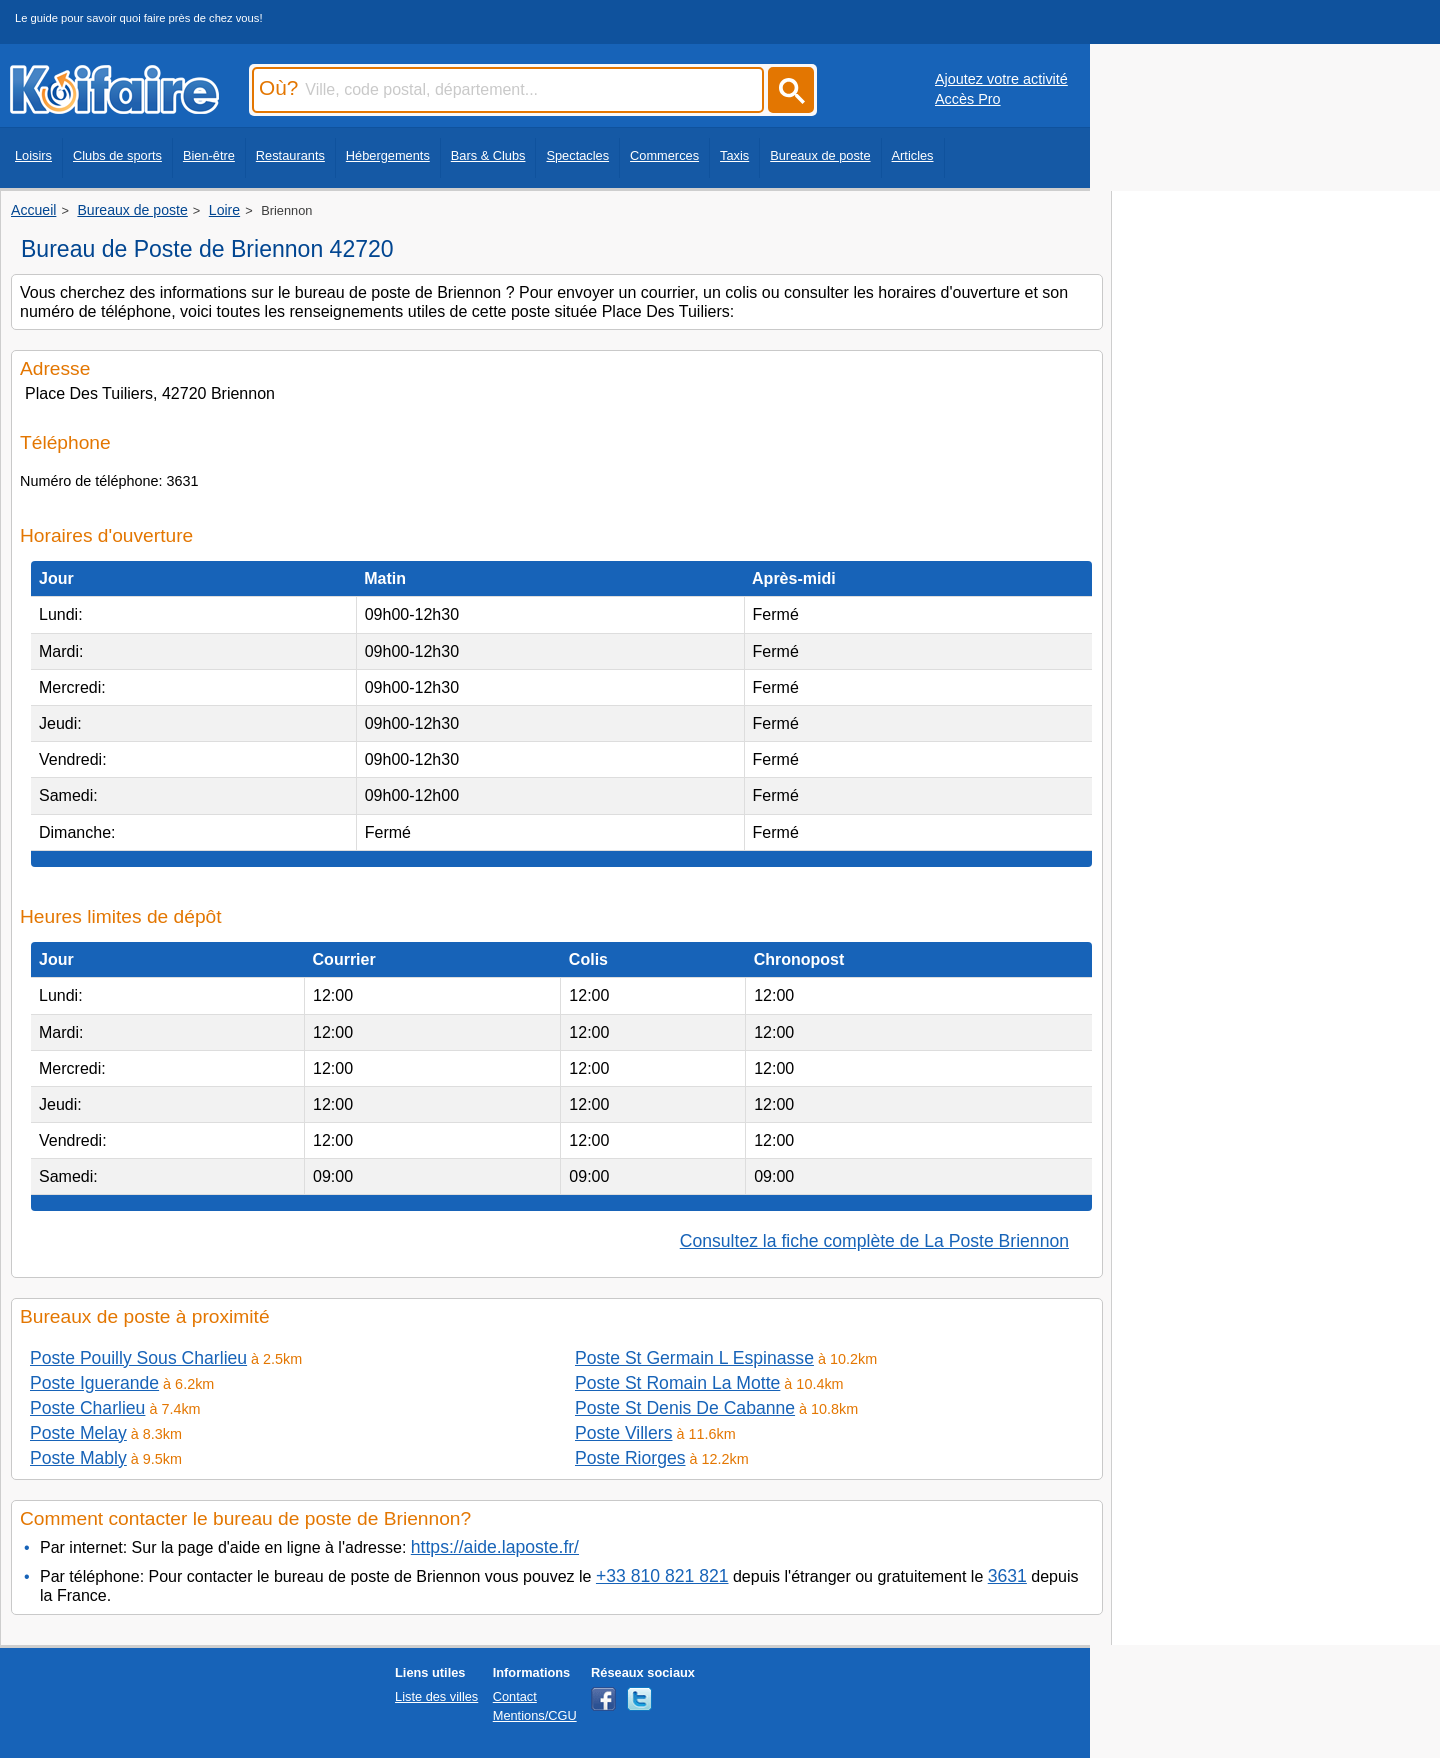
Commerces (664, 155)
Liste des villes (436, 1696)
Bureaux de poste (820, 155)
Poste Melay (78, 1433)
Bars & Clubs (488, 155)
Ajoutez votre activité (1001, 79)
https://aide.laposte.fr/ (495, 1547)
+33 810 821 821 (662, 1576)
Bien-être (209, 155)
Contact (515, 1696)
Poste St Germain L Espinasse (694, 1358)
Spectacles (577, 155)
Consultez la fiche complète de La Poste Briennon (874, 1241)
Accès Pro (968, 99)
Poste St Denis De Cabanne (685, 1408)
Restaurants (290, 155)
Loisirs (33, 155)
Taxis (734, 155)
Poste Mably (78, 1458)
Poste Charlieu (87, 1408)
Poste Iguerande (94, 1383)
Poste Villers (623, 1433)
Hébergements (388, 155)
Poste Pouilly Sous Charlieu (138, 1358)
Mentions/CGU (535, 1715)
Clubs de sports (117, 155)
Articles (913, 155)
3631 (1007, 1576)
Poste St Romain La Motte (677, 1383)
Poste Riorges (630, 1458)
